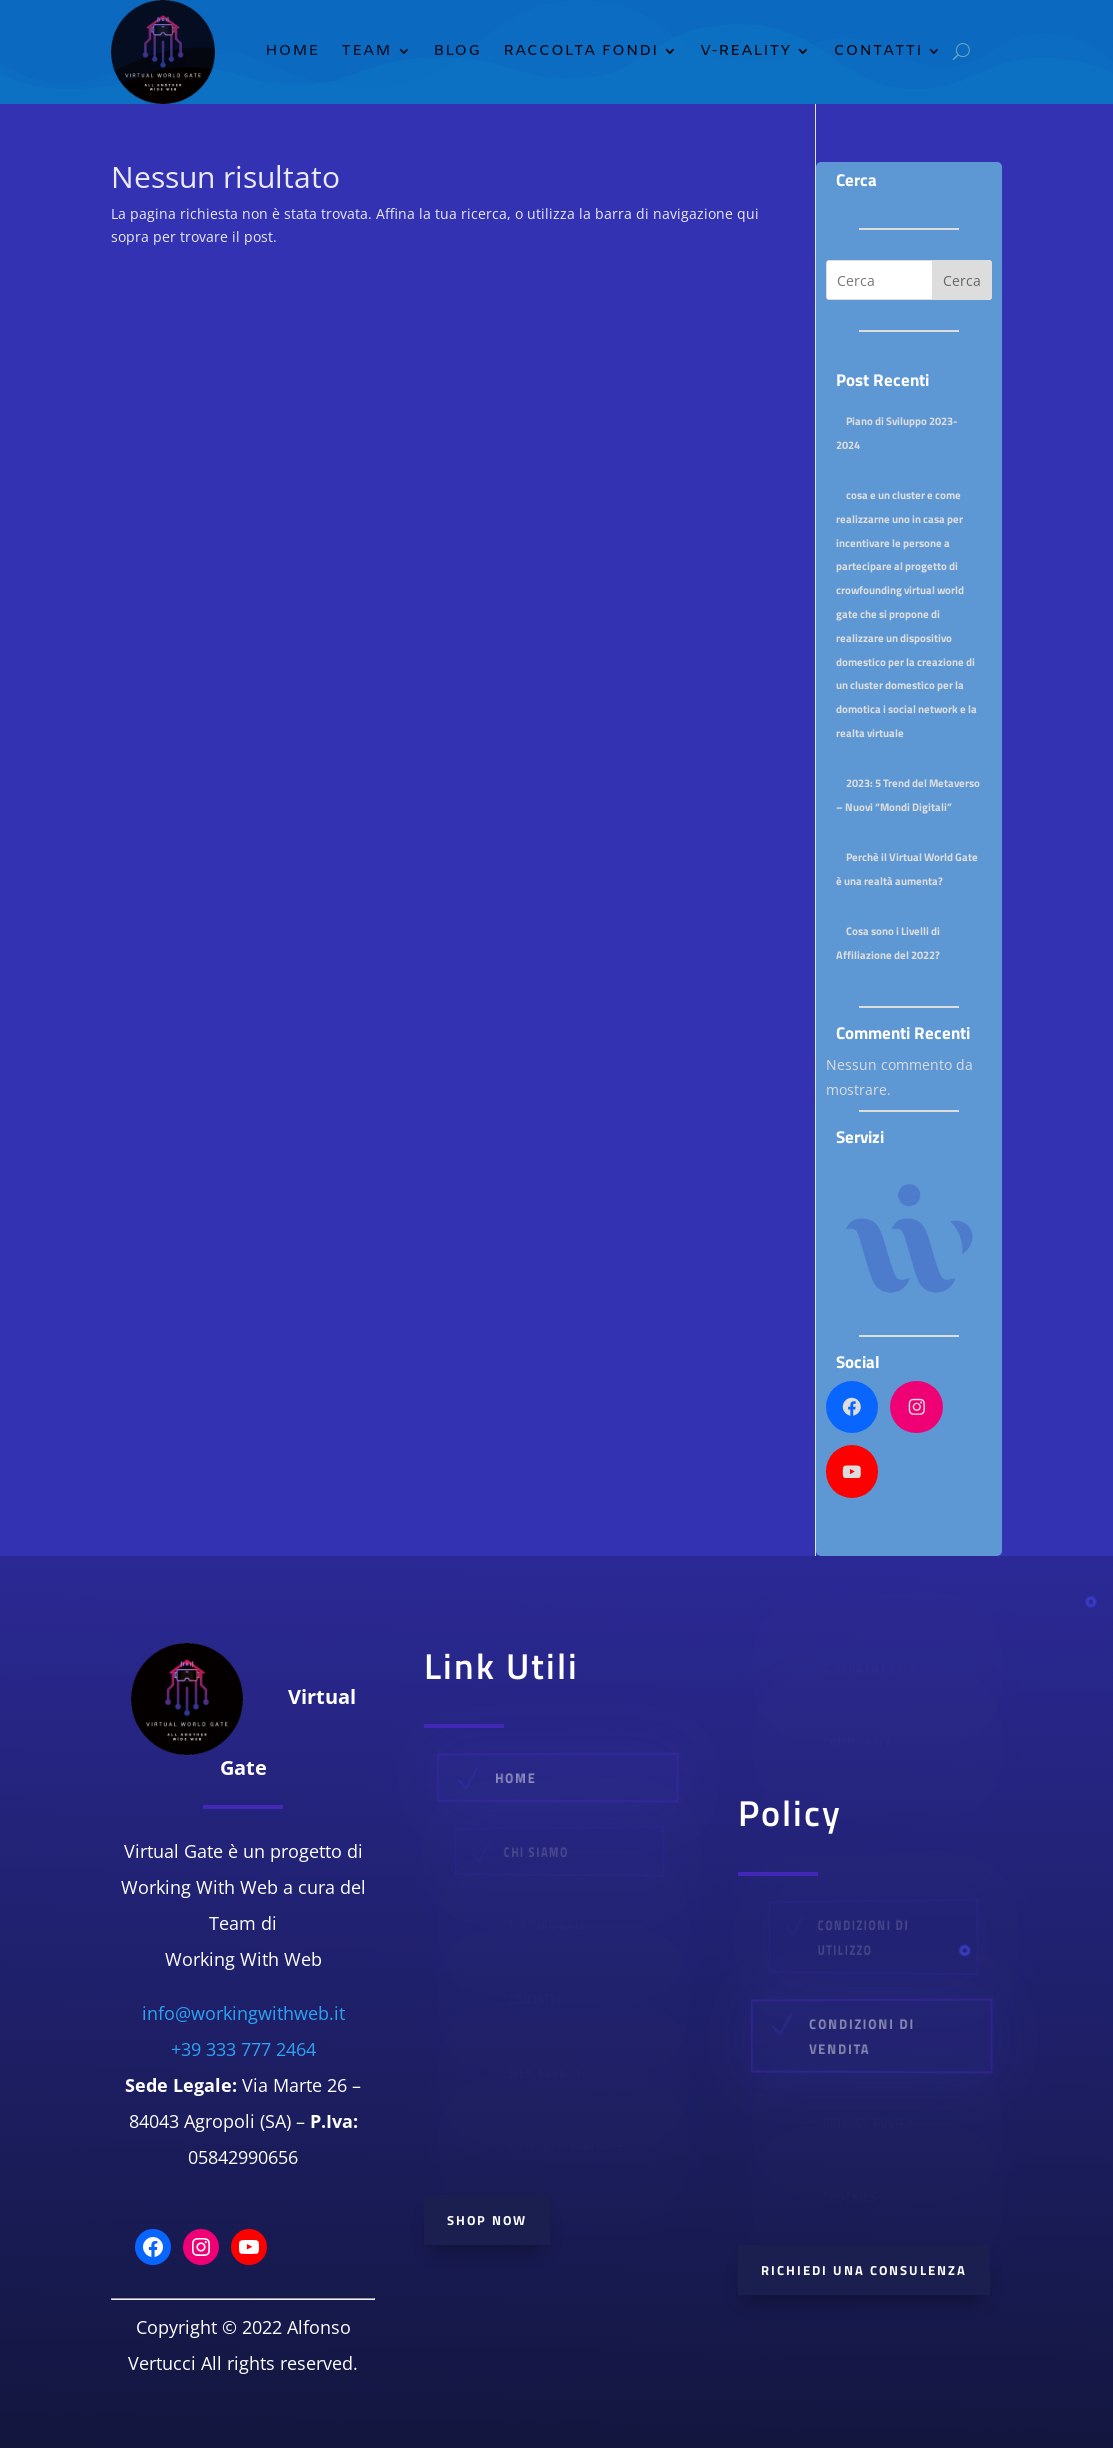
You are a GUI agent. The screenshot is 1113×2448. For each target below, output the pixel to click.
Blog (458, 51)
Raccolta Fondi (580, 51)
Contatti (877, 51)
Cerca (962, 280)
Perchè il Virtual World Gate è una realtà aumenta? (907, 868)
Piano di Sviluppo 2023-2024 (896, 432)
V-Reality (745, 51)
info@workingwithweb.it (243, 2013)
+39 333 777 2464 (243, 2049)
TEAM (366, 51)
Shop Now (487, 2220)
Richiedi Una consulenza (864, 2270)
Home (292, 51)
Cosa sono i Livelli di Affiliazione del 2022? (888, 942)
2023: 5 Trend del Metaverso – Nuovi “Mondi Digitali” (908, 794)
